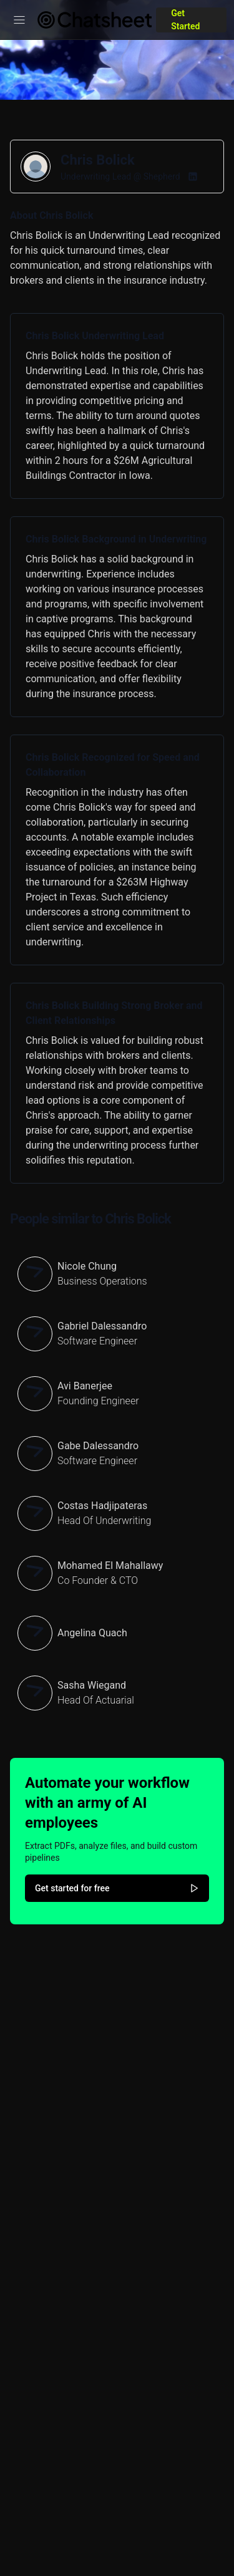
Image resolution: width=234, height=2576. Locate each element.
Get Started (185, 19)
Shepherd (162, 176)
